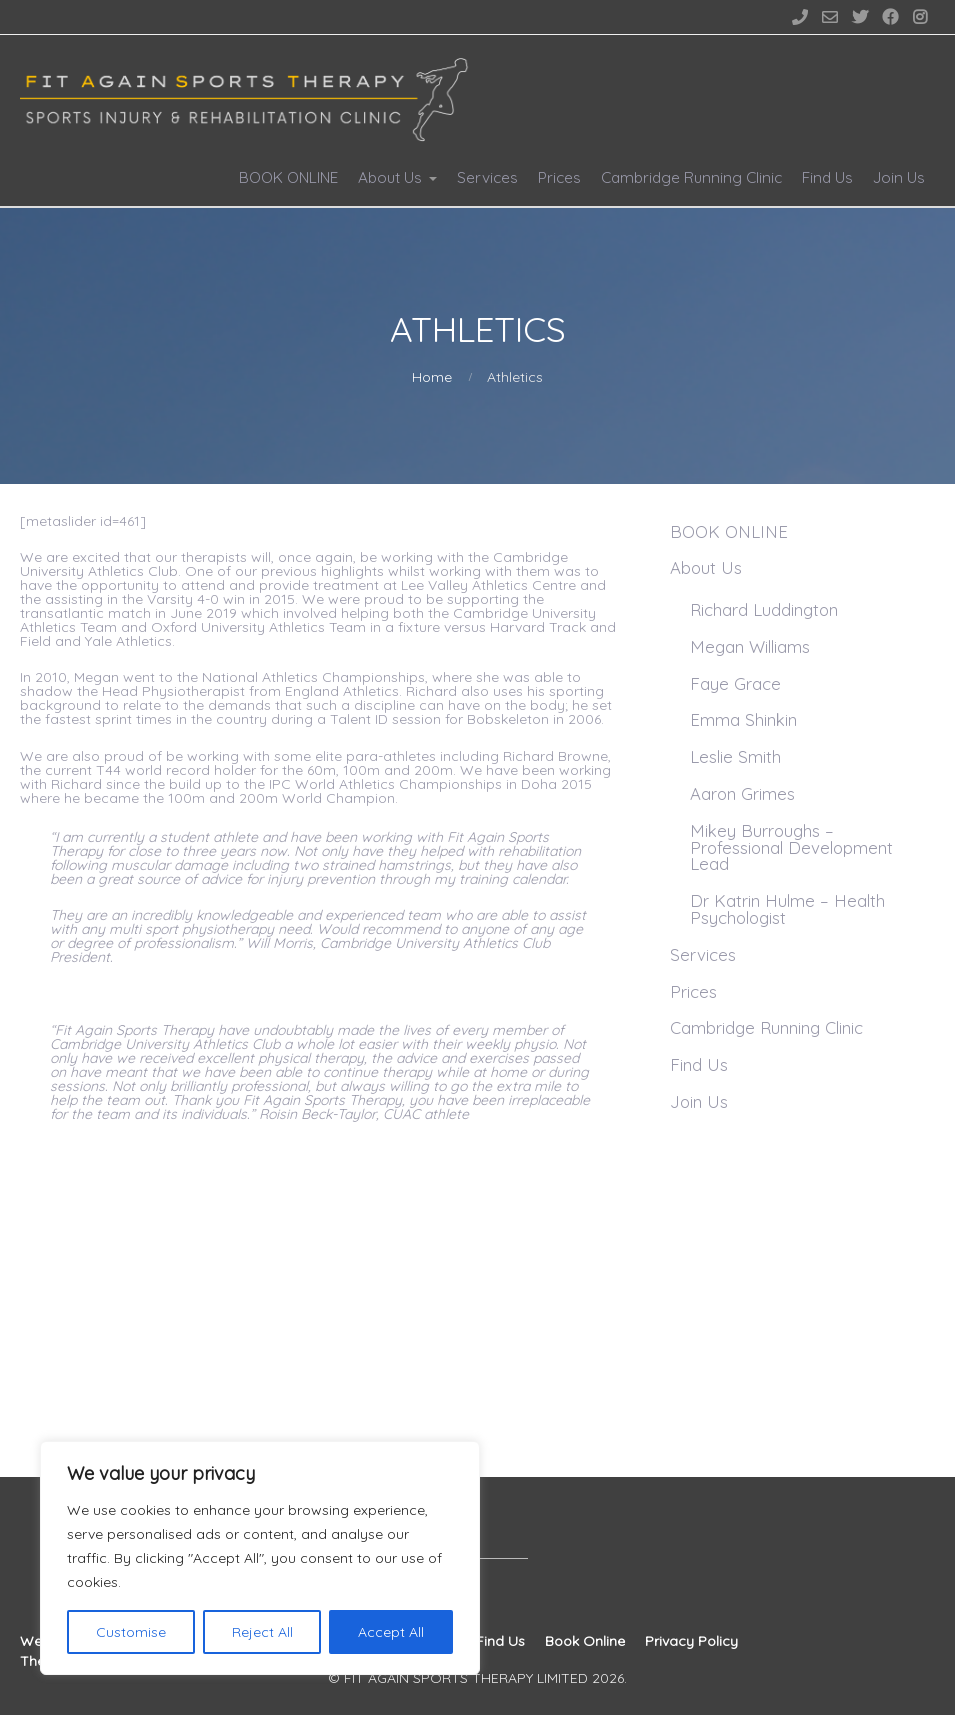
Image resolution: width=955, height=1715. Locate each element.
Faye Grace (735, 683)
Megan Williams (750, 646)
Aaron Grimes (742, 793)
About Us (390, 177)
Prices (559, 177)
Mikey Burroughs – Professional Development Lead (791, 847)
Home (432, 377)
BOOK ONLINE (288, 177)
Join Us (899, 177)
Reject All (262, 1632)
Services (487, 177)
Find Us (827, 177)
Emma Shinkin (743, 719)
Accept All (391, 1632)
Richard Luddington (764, 609)
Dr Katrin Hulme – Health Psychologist (787, 909)
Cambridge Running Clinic (691, 177)
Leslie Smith (735, 756)
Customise (131, 1632)
